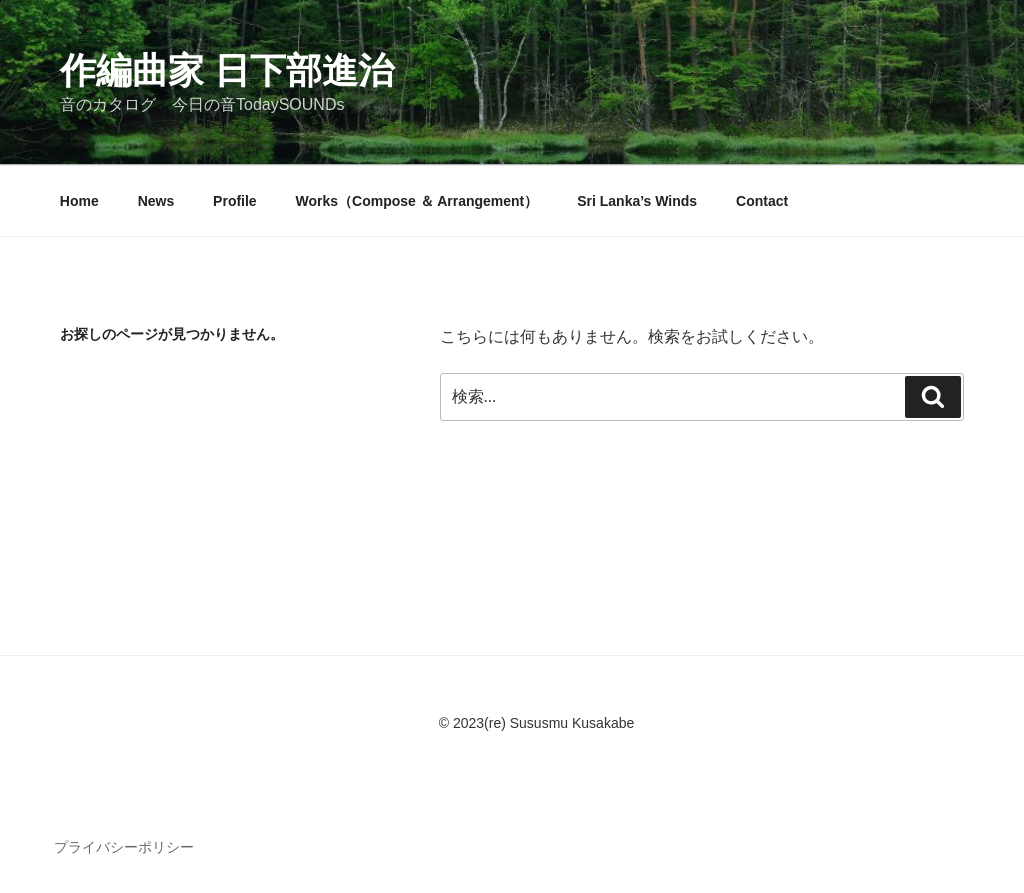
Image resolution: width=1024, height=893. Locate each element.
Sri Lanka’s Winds (637, 201)
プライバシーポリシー (124, 847)
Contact (762, 201)
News (156, 201)
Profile (235, 201)
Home (79, 201)
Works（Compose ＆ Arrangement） (417, 201)
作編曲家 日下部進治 (227, 70)
